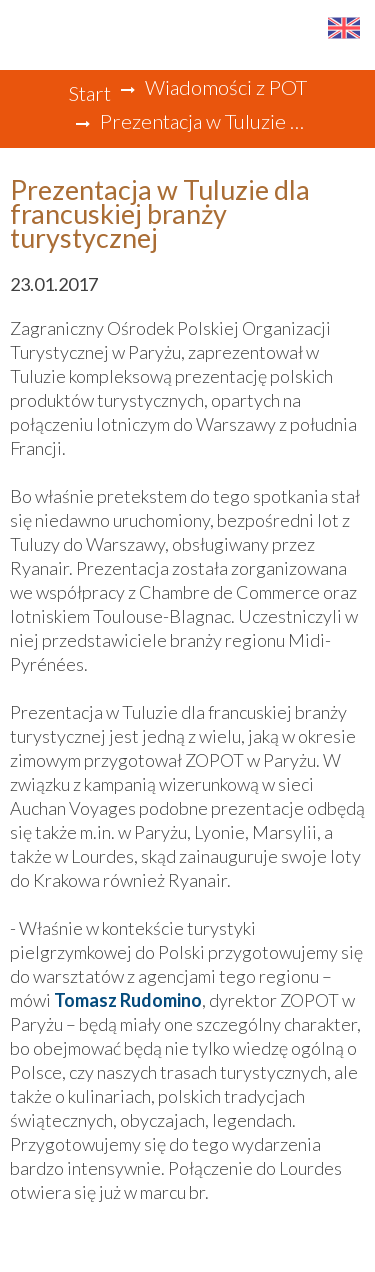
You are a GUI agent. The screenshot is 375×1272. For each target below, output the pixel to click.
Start (89, 93)
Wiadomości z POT (226, 87)
